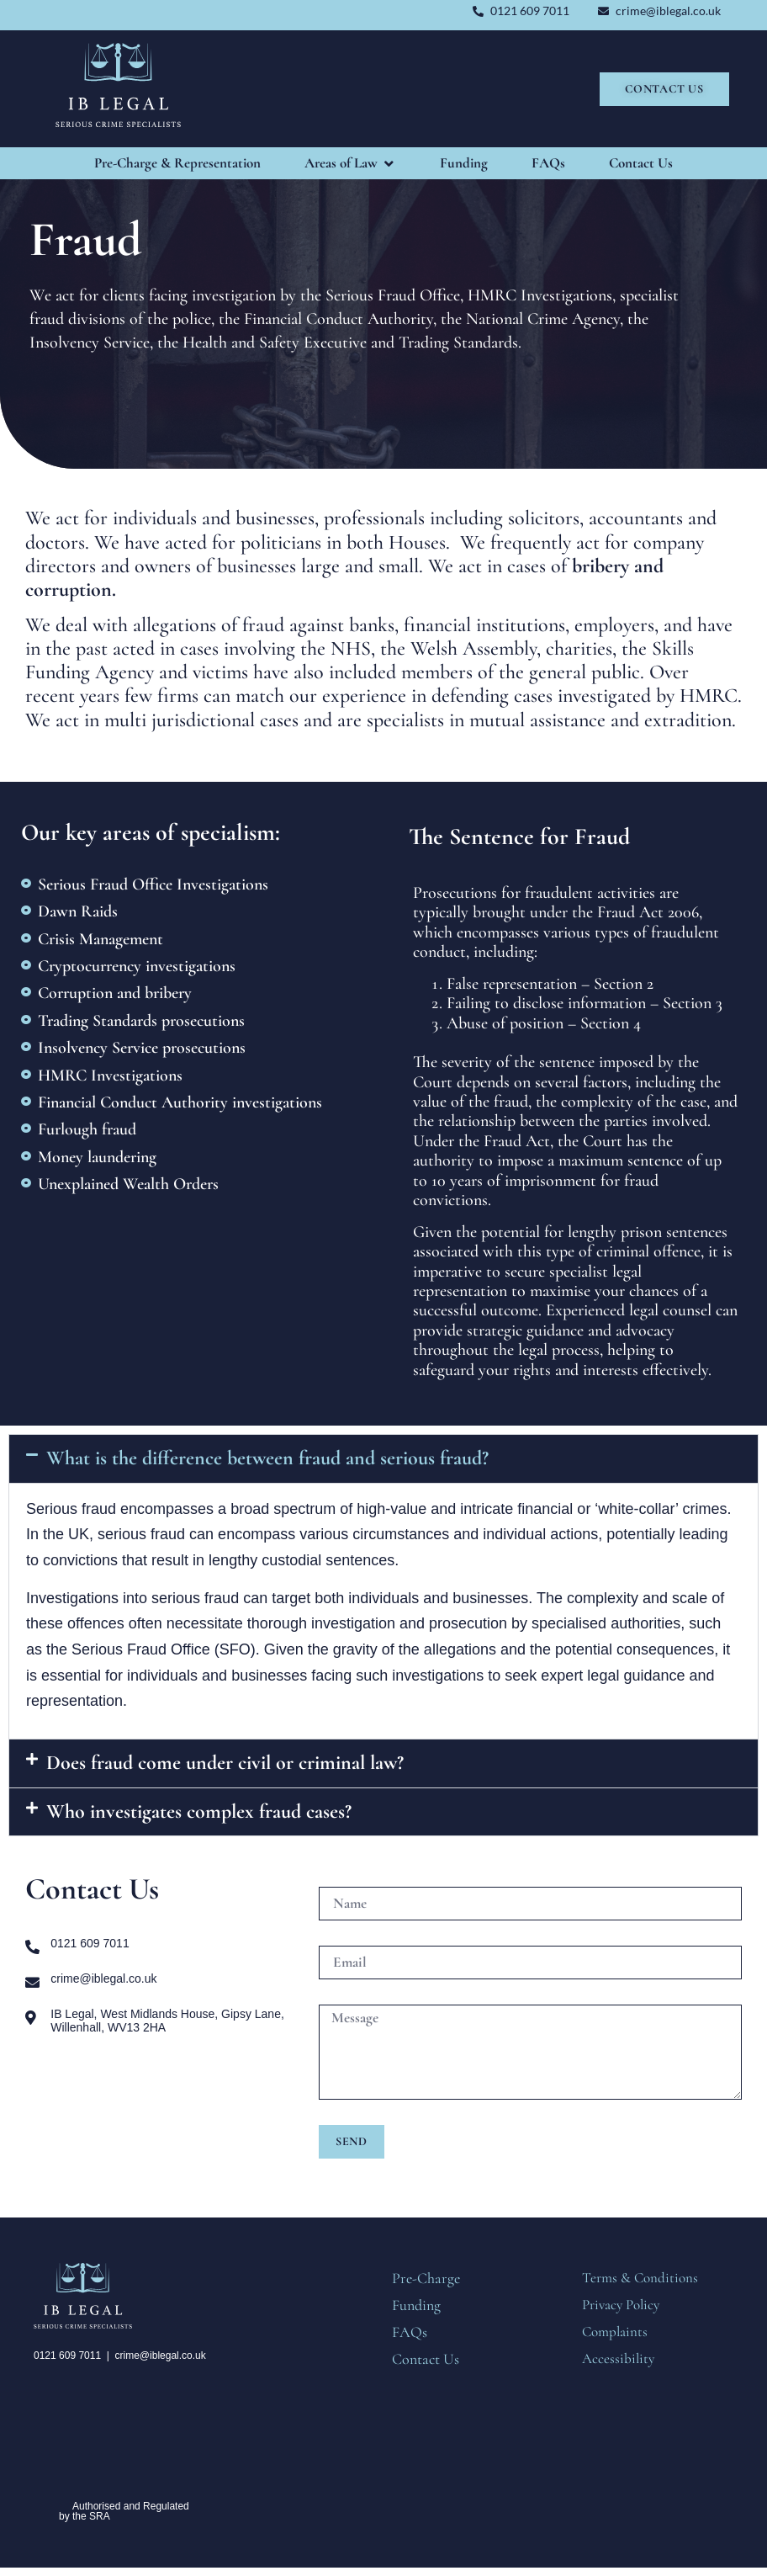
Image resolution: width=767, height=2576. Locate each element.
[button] (383, 1458)
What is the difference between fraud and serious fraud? (267, 1458)
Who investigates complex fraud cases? (199, 1811)
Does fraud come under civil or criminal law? (225, 1762)
